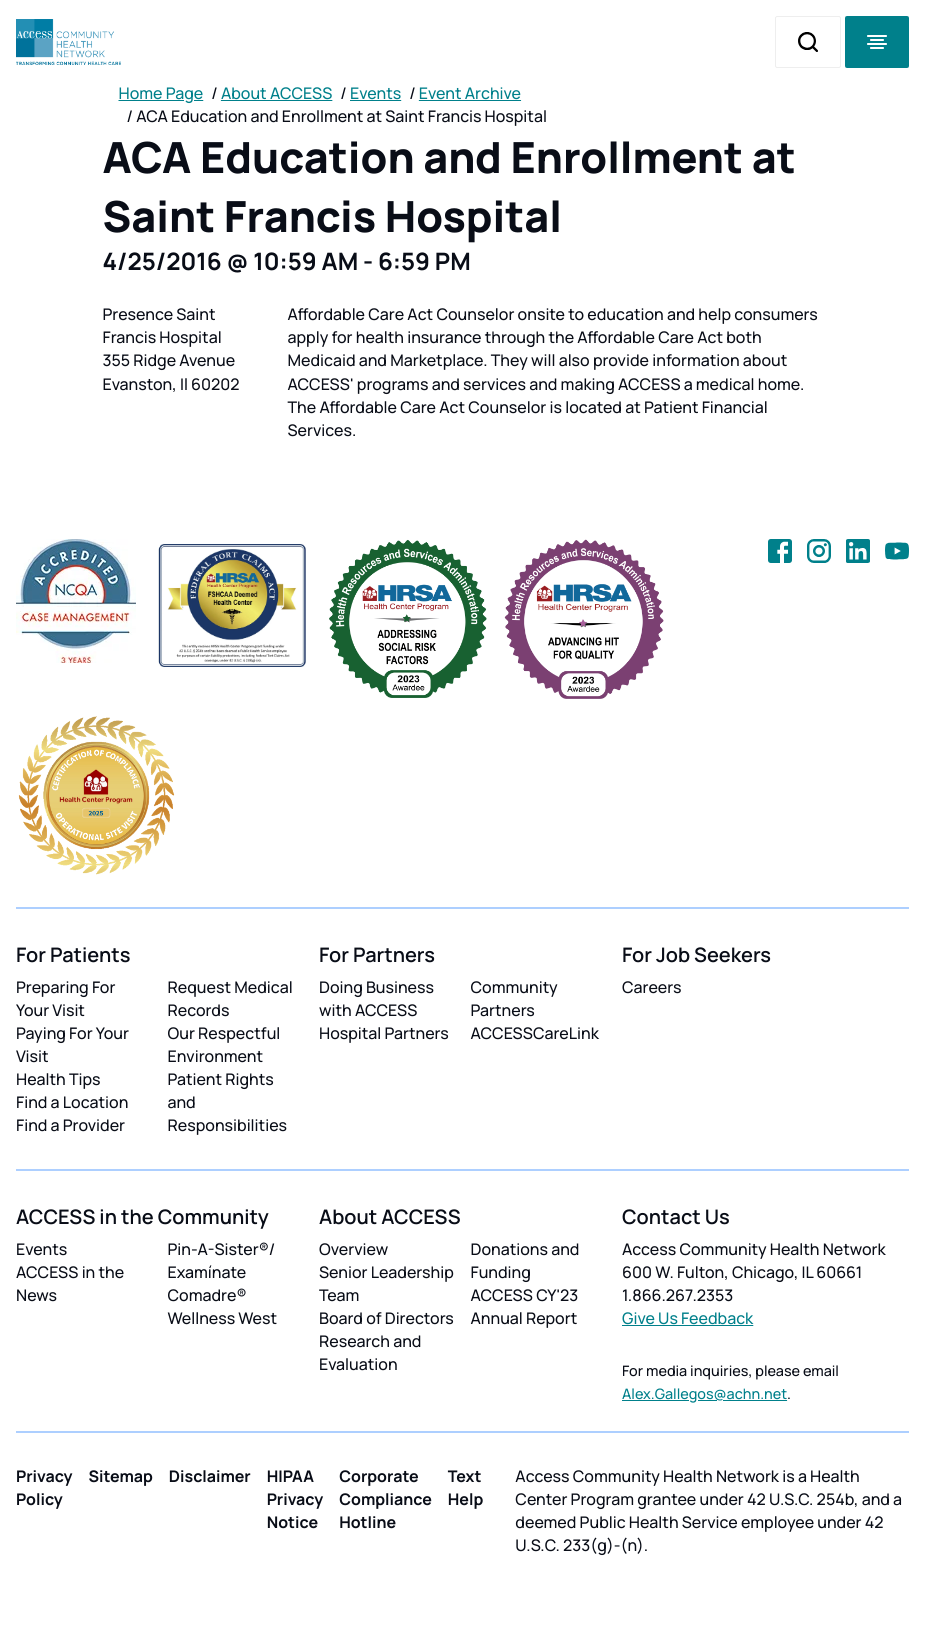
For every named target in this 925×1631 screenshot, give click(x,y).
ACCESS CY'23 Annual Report (525, 1306)
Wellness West (223, 1318)
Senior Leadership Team (386, 1283)
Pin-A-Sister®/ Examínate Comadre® (222, 1272)
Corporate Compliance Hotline (385, 1499)
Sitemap (121, 1476)
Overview (353, 1249)
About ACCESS (276, 93)
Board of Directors (386, 1318)
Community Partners (514, 998)
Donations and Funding (525, 1260)
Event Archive (470, 93)
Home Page (161, 93)
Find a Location (72, 1102)
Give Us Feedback (687, 1318)
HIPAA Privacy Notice (295, 1499)
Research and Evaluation (370, 1352)
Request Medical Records (230, 998)
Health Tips (58, 1079)
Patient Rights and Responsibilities (228, 1102)
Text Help (466, 1487)
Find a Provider (70, 1125)
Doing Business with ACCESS (376, 998)
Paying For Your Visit (72, 1044)
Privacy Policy (44, 1487)
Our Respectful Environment (224, 1044)
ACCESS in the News (70, 1283)
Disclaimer (210, 1476)
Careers (651, 987)
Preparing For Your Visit (65, 998)
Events (375, 93)
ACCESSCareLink (535, 1033)
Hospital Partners (384, 1033)
